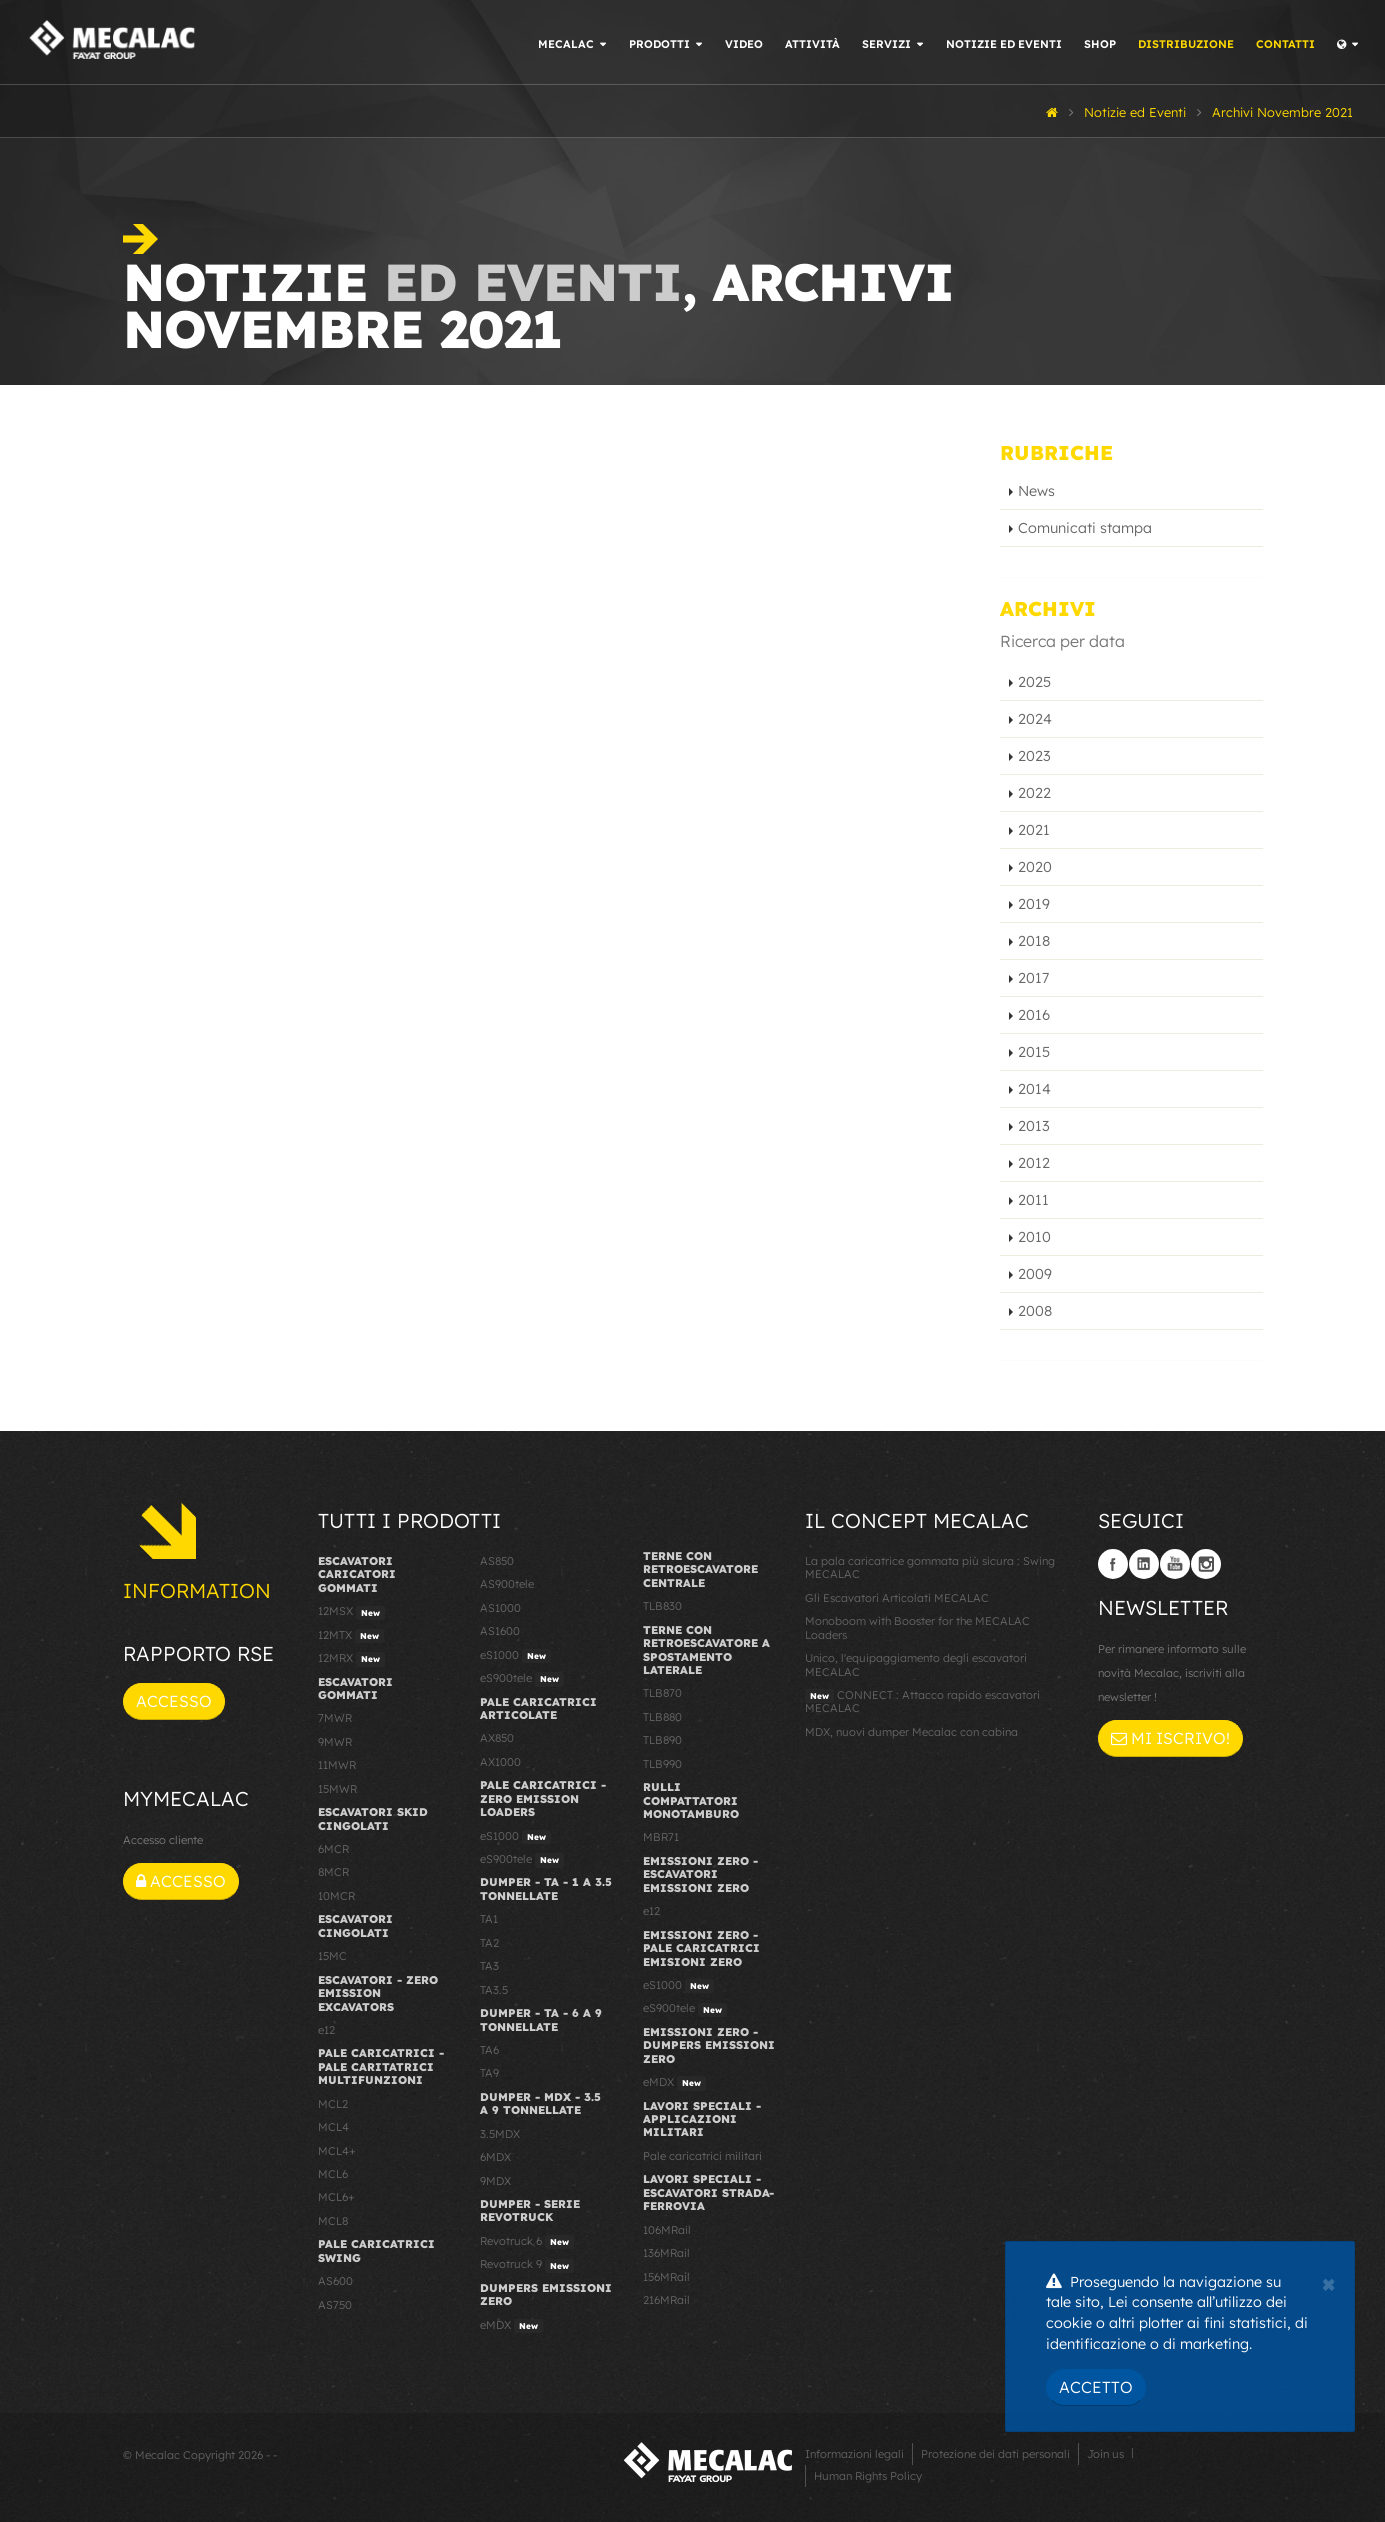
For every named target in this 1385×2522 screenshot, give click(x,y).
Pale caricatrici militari (702, 2156)
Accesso (174, 1701)
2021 (1034, 830)
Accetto (1096, 2387)
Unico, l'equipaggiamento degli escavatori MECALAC (916, 1664)
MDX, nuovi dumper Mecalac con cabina (911, 1732)
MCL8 (333, 2221)
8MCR (333, 1872)
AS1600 (500, 1631)
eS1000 (515, 1656)
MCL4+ (337, 2151)
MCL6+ (336, 2197)
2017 (1033, 978)
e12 (326, 2030)
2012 (1034, 1163)
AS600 (335, 2281)
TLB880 (662, 1717)
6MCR (333, 1849)
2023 (1034, 756)
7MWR (335, 1718)
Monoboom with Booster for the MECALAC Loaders (917, 1627)
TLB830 (662, 1606)
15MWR (337, 1789)
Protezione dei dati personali (995, 2454)
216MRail (666, 2300)
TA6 (489, 2050)
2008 (1035, 1311)
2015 (1034, 1052)
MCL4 (333, 2127)
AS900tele (507, 1584)
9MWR (335, 1742)
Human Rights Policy (868, 2476)
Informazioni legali (854, 2454)
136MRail (666, 2253)
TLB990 (662, 1764)
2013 (1034, 1126)
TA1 (489, 1919)
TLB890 (662, 1740)
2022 (1034, 793)
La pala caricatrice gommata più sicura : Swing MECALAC (930, 1567)
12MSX (351, 1612)
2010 (1034, 1237)
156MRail (666, 2277)
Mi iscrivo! (1170, 1738)
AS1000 (500, 1608)
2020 (1035, 867)
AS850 (497, 1561)
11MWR (337, 1765)
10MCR (336, 1896)
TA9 (489, 2073)
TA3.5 (494, 1990)
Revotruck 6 (527, 2242)
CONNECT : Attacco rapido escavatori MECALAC (922, 1701)
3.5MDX (500, 2134)
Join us (1105, 2454)
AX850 (497, 1738)
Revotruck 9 (527, 2265)
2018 (1034, 941)
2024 (1035, 719)
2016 (1034, 1015)
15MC (332, 1956)
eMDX (511, 2326)
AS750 (335, 2305)
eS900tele (522, 1679)
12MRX (351, 1659)
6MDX (495, 2157)
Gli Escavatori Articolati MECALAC (897, 1598)
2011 (1033, 1200)
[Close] (1328, 2282)
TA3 (489, 1966)
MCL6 (333, 2174)
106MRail (667, 2230)
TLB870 (662, 1693)
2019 (1034, 904)
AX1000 (500, 1762)
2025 (1034, 682)
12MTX (351, 1636)
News (1036, 491)
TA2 (489, 1943)
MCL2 (333, 2104)
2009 (1035, 1274)
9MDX (495, 2181)
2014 (1034, 1089)
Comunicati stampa (1085, 528)
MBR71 (661, 1837)
